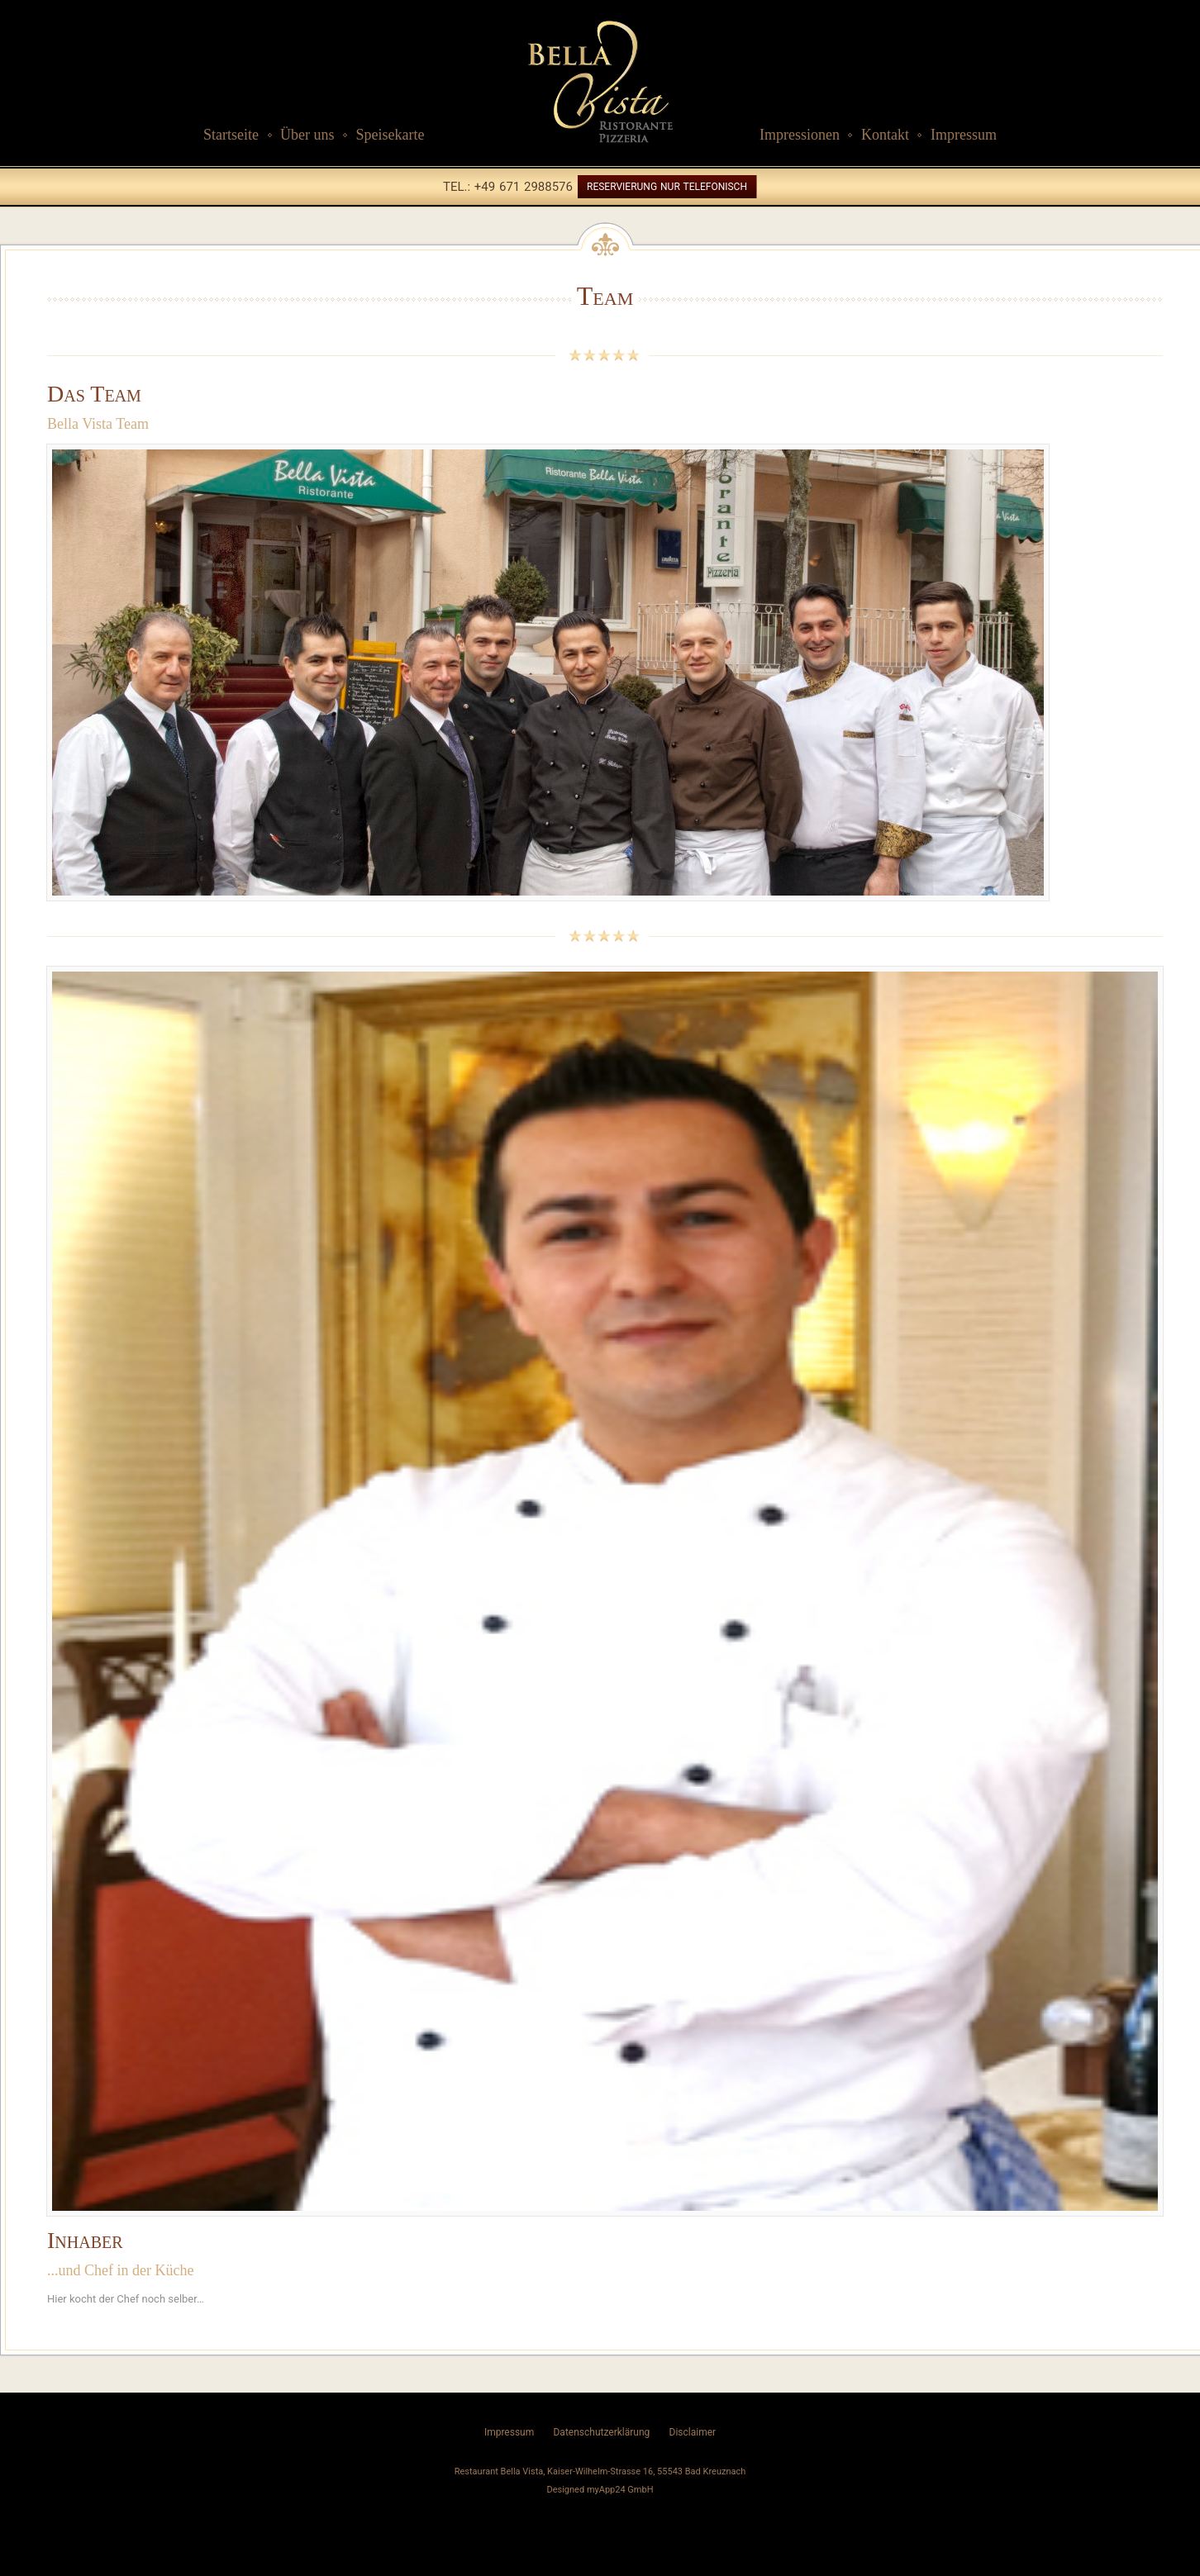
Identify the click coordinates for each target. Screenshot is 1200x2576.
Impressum (964, 134)
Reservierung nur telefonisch (667, 186)
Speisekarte (389, 134)
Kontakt (885, 134)
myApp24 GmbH (620, 2489)
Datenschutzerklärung (601, 2432)
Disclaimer (693, 2432)
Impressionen (800, 134)
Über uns (307, 134)
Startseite (231, 134)
